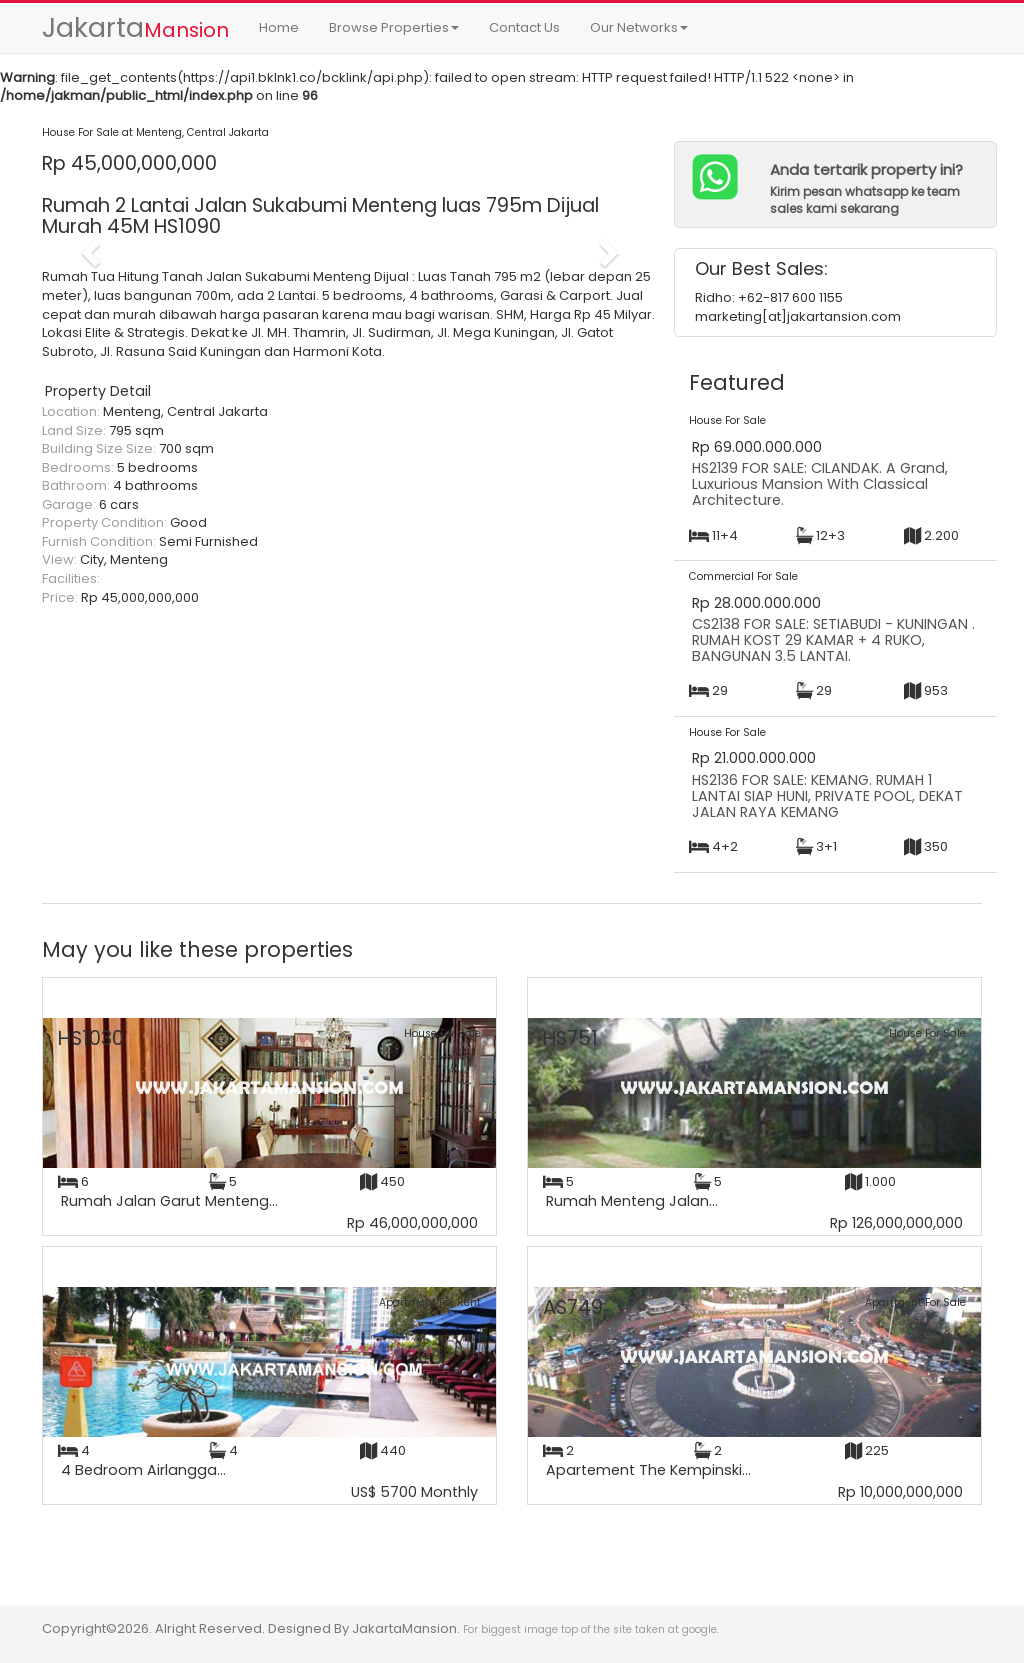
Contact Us (524, 27)
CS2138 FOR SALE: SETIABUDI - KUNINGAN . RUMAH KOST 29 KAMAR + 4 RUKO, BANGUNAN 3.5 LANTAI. (833, 639)
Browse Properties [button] (394, 27)
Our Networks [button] (639, 27)
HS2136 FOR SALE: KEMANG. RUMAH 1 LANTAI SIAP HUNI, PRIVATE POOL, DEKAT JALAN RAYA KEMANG (827, 795)
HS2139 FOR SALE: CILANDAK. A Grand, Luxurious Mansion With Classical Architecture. (820, 483)
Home (279, 27)
